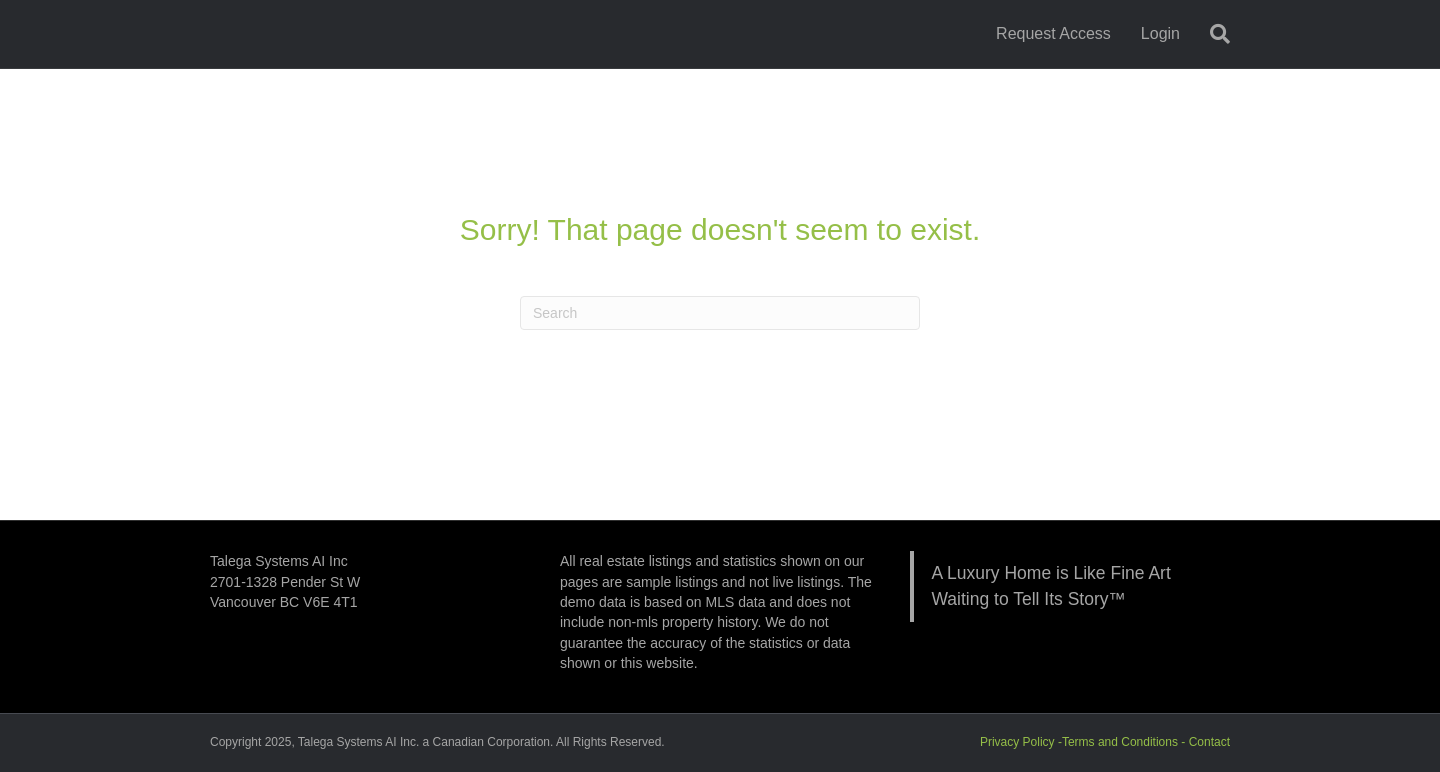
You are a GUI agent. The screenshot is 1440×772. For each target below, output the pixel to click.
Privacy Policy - (1021, 742)
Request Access (1053, 33)
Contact (1209, 742)
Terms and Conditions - (1125, 742)
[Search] (1212, 34)
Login (1160, 33)
